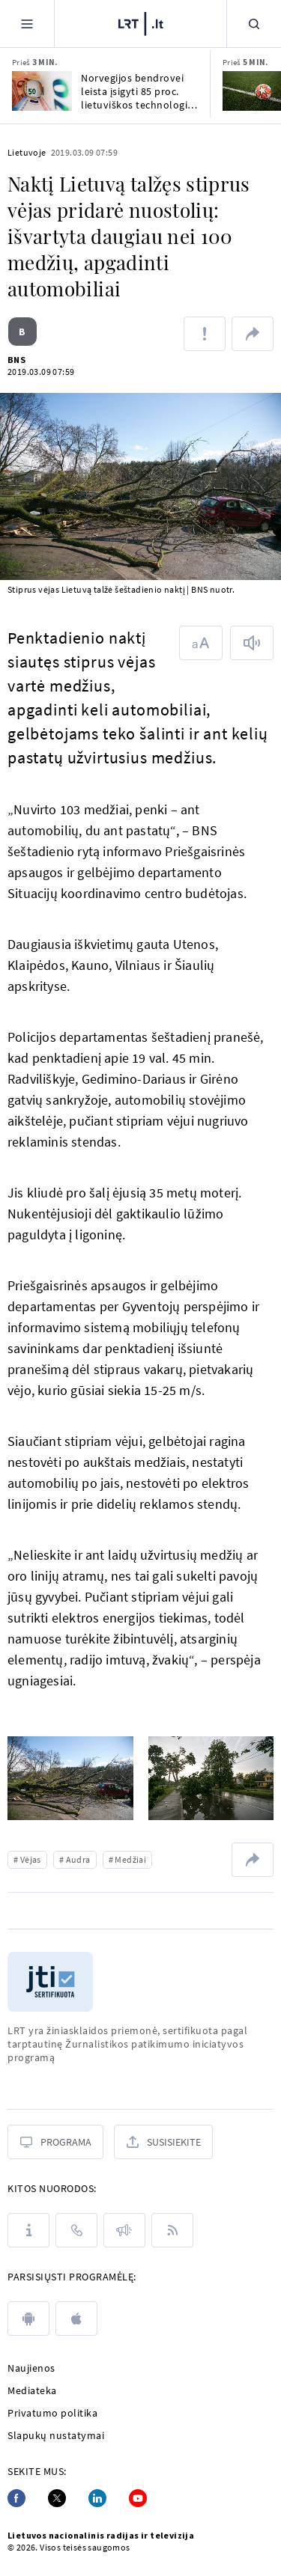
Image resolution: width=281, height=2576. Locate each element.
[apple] (76, 2318)
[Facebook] (16, 2498)
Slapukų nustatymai (55, 2435)
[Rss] (172, 2230)
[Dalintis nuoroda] (253, 334)
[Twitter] (57, 2498)
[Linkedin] (97, 2498)
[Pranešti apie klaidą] (205, 334)
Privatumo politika (52, 2413)
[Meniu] (27, 23)
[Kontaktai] (76, 2230)
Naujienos (31, 2368)
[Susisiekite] (163, 2142)
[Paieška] (254, 23)
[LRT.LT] (140, 21)
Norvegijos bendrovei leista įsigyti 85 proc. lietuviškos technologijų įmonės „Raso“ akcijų (138, 91)
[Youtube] (138, 2498)
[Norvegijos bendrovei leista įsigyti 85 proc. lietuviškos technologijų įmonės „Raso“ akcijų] (42, 91)
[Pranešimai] (124, 2230)
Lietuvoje (26, 152)
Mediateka (32, 2390)
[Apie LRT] (28, 2230)
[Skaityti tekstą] (252, 643)
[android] (28, 2318)
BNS (16, 359)
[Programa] (55, 2142)
